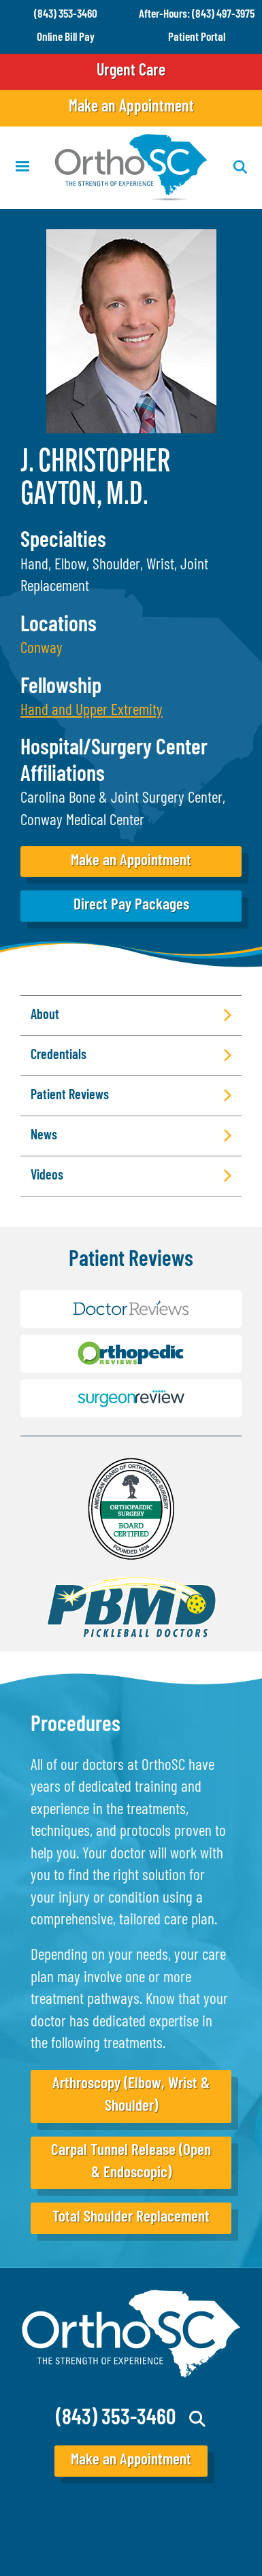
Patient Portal (196, 38)
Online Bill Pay (66, 38)
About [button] (45, 1015)
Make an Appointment (131, 107)
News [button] (44, 1136)
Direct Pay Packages (131, 906)
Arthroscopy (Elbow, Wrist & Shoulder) (131, 2095)
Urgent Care (131, 71)
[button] (91, 711)
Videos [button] (47, 1176)
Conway (41, 649)
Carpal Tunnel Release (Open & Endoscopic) (131, 2162)
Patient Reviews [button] (70, 1096)
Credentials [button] (58, 1056)
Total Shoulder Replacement (131, 2218)
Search (197, 2419)
